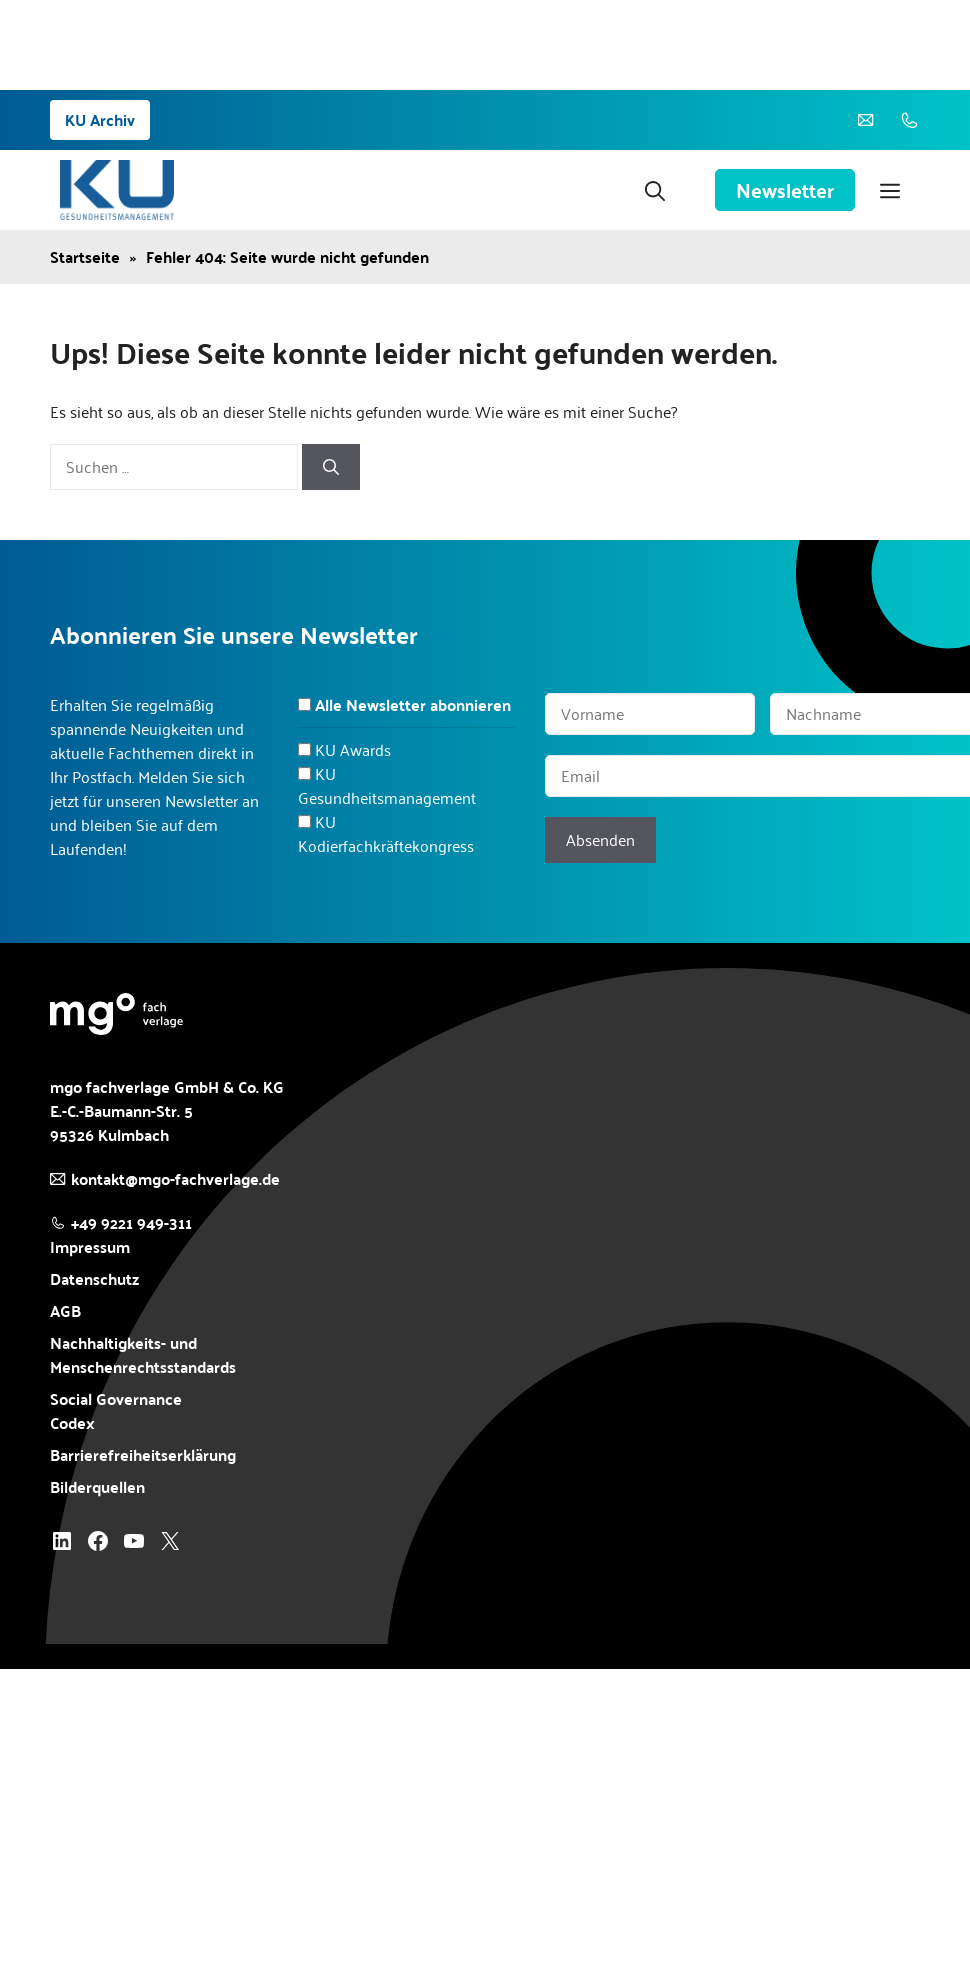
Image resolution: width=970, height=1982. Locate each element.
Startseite (85, 257)
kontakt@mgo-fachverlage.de (175, 1178)
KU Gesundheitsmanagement (387, 785)
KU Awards (353, 749)
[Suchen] (331, 467)
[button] (655, 190)
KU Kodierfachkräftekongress (386, 833)
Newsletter (785, 190)
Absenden (600, 839)
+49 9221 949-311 (131, 1222)
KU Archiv (100, 119)
